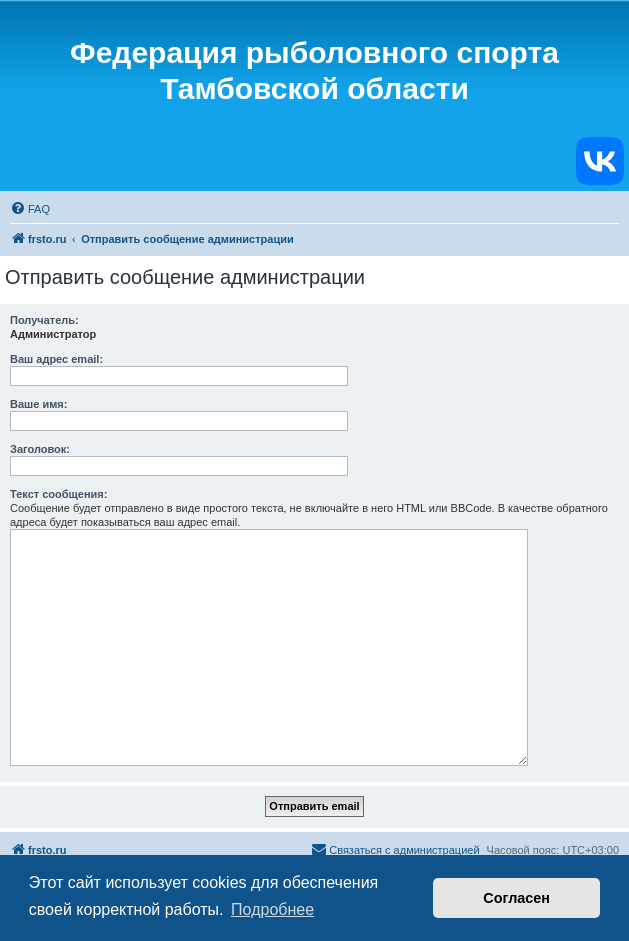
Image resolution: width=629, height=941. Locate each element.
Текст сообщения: (58, 494)
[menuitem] (30, 209)
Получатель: (44, 320)
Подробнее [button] (272, 909)
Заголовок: (40, 449)
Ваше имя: (38, 404)
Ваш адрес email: (56, 359)
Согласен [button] (516, 898)
